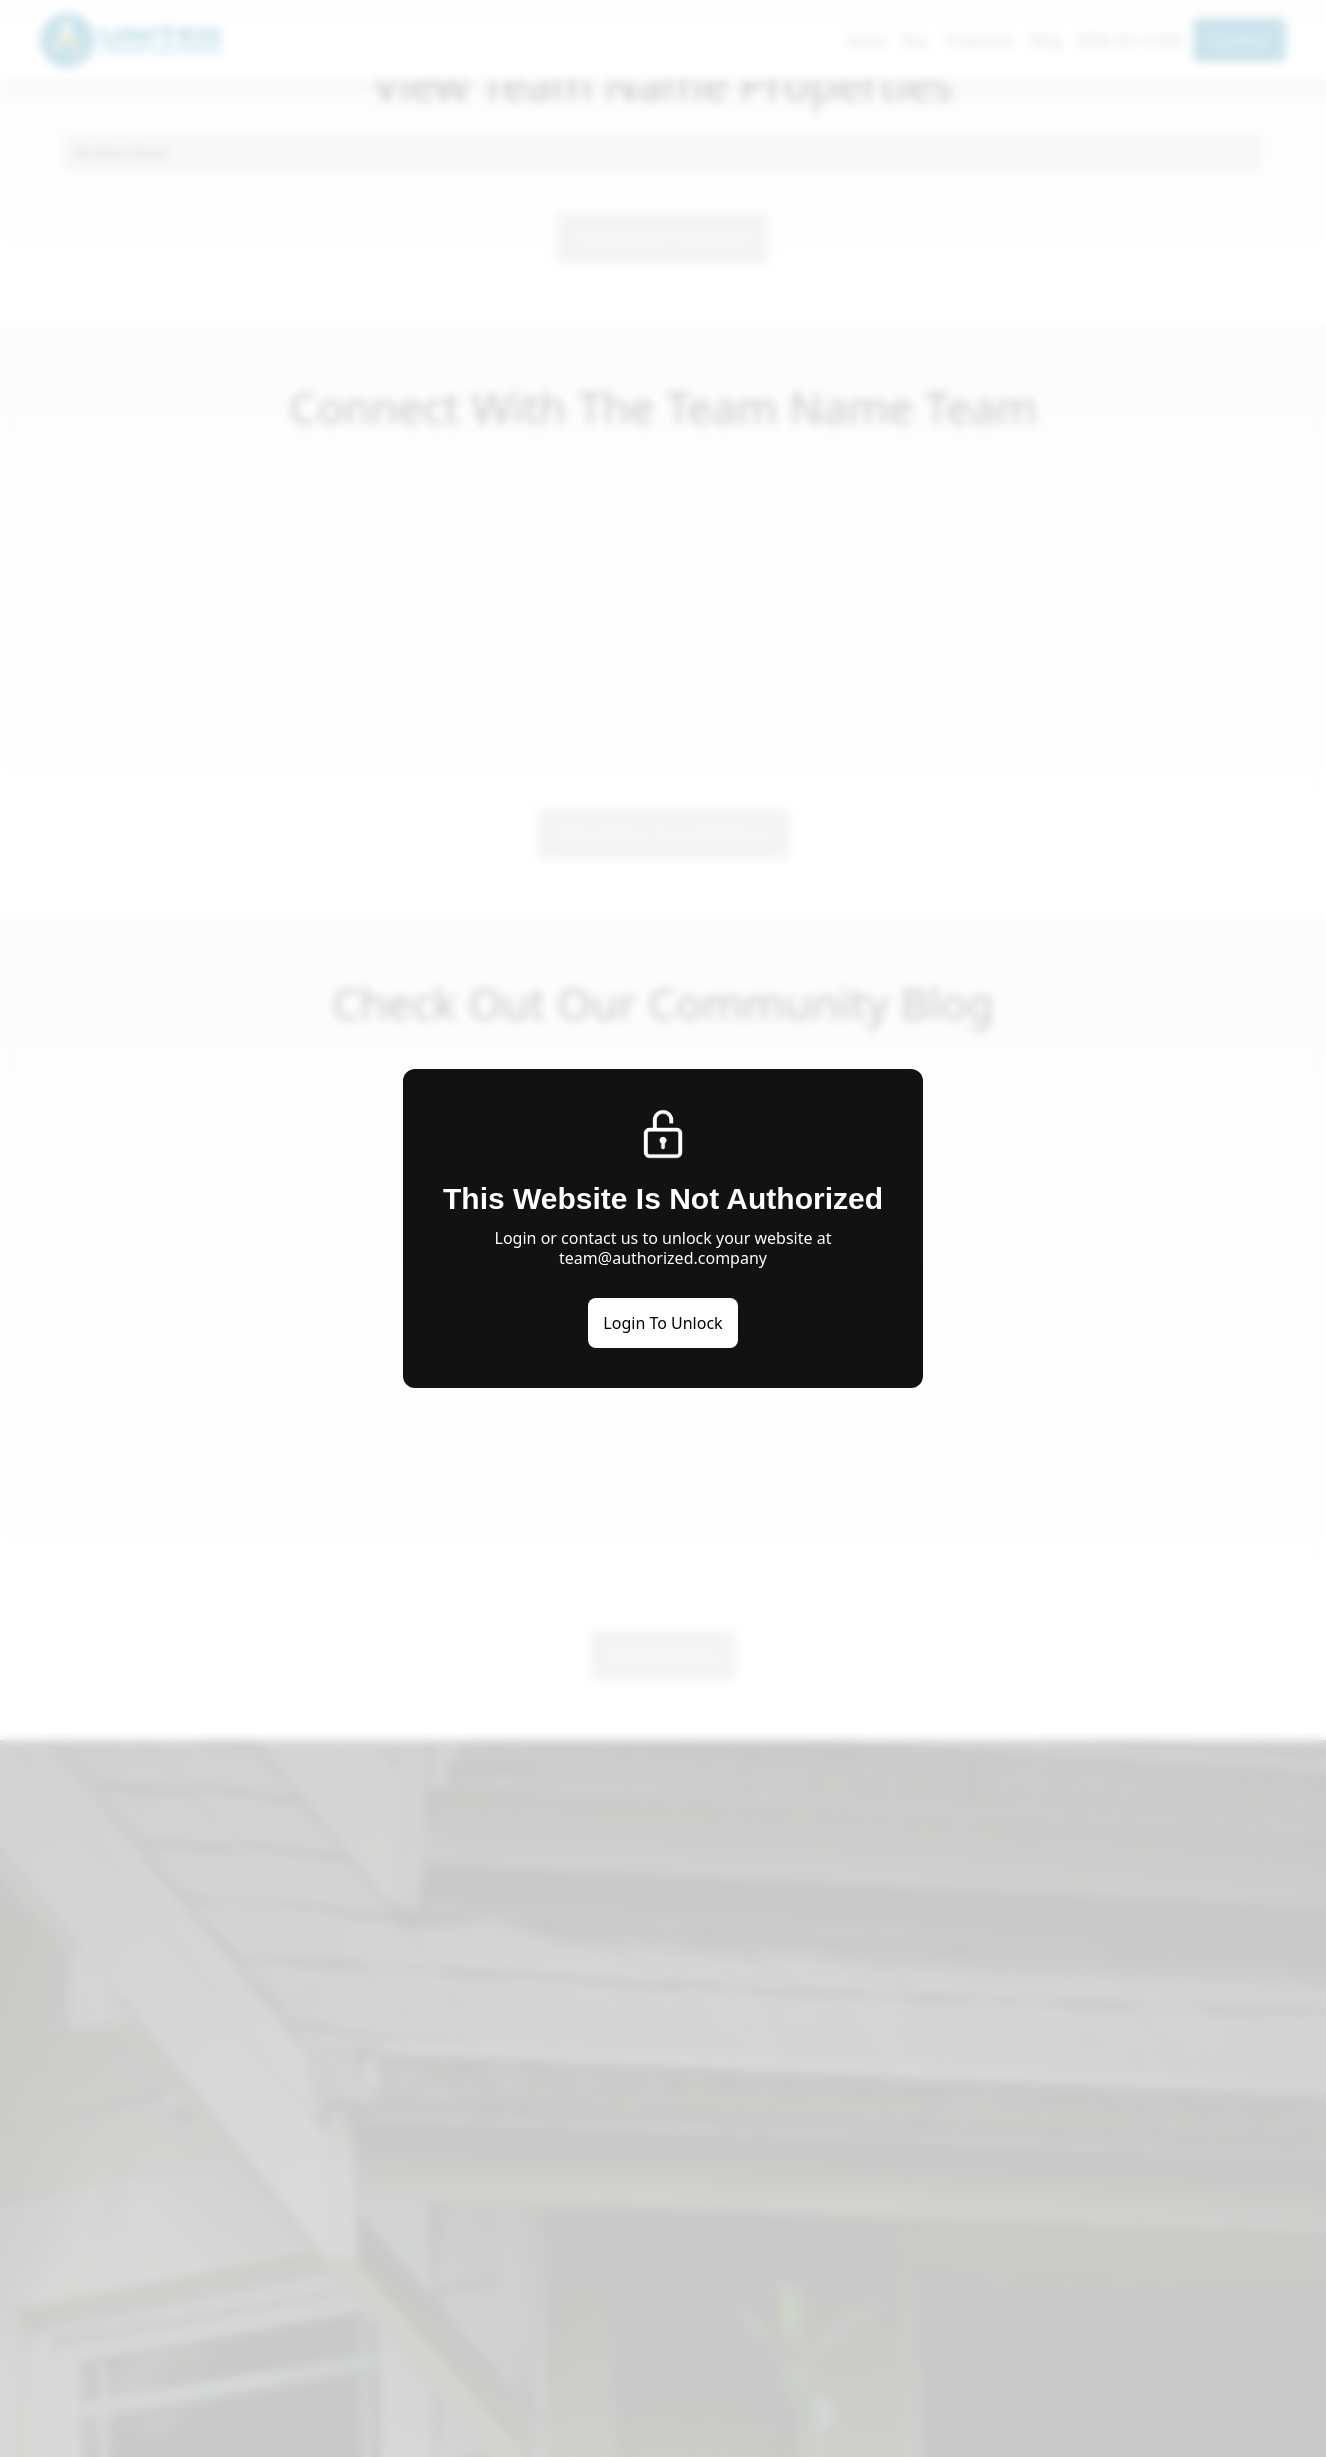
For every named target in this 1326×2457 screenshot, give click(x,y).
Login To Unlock (662, 1323)
